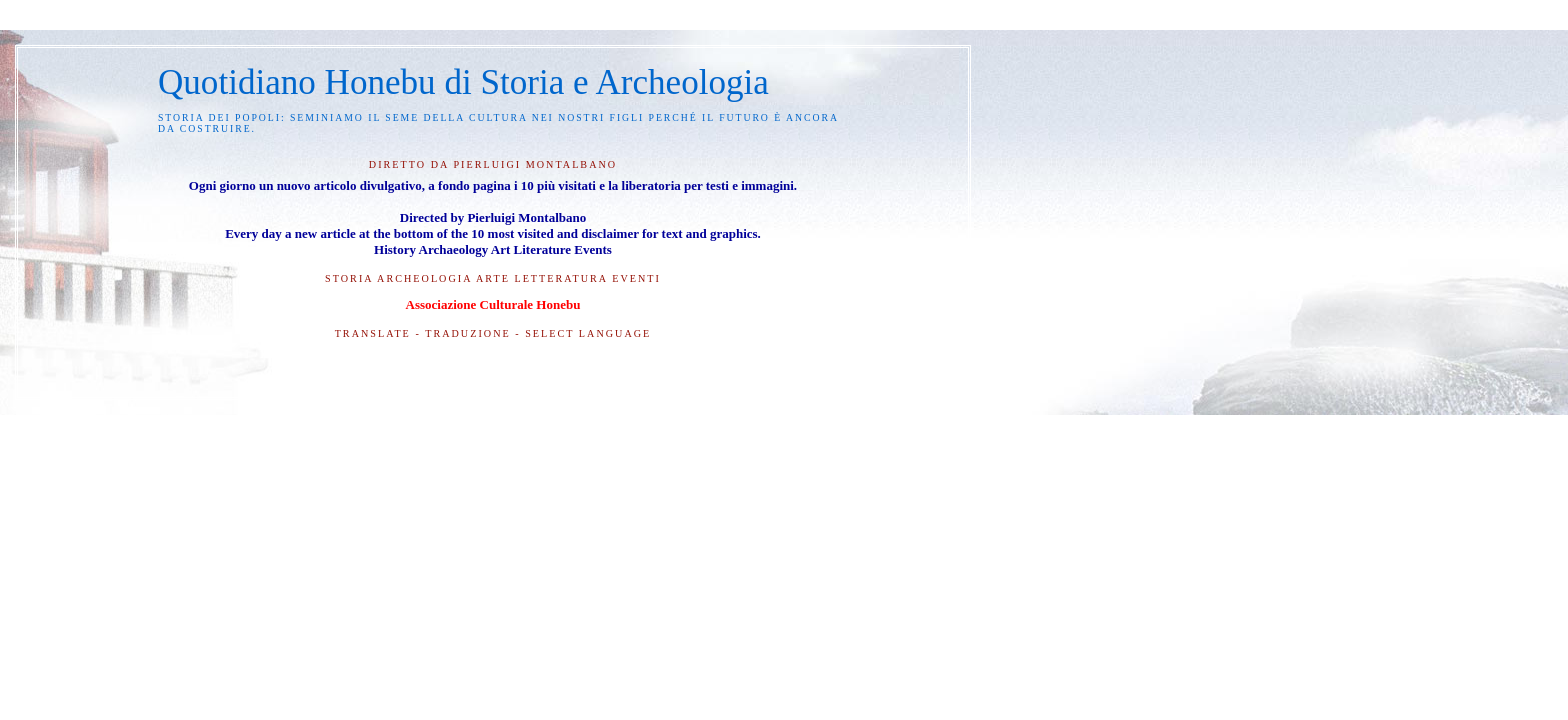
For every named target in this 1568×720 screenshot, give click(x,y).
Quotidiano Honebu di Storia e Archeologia (463, 82)
